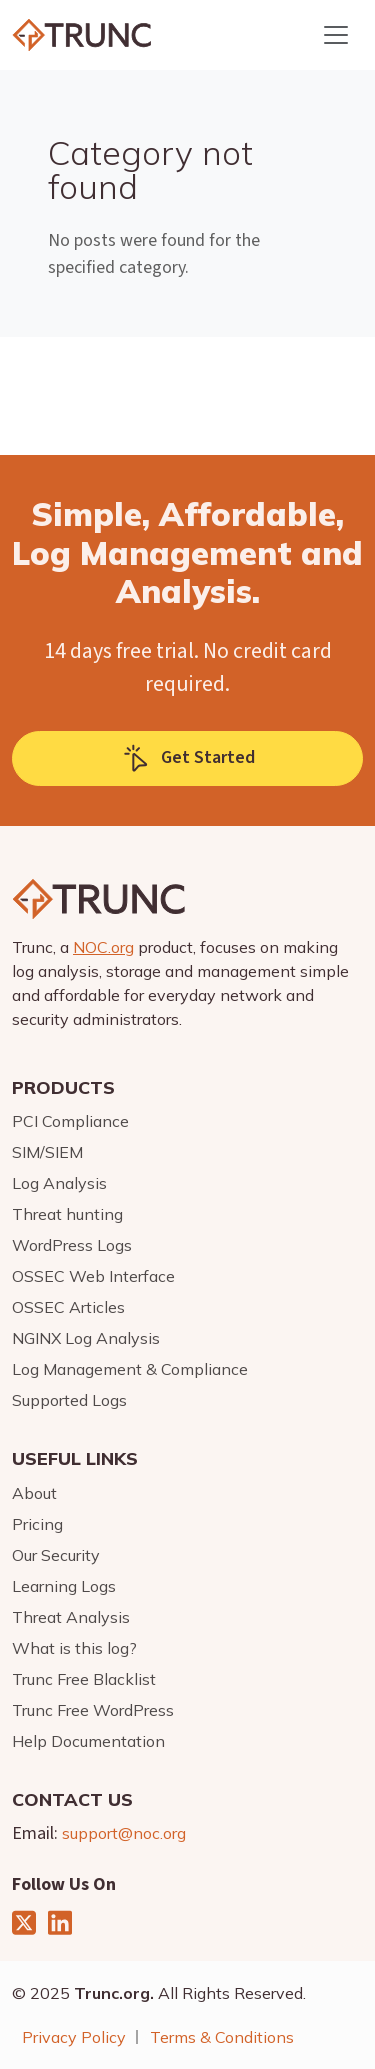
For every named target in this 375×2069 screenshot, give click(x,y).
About (34, 1493)
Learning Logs (64, 1586)
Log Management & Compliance (130, 1369)
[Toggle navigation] (336, 35)
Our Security (56, 1555)
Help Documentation (88, 1741)
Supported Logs (69, 1400)
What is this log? (74, 1648)
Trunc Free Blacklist (84, 1679)
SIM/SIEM (47, 1152)
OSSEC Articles (68, 1307)
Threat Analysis (71, 1617)
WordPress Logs (72, 1245)
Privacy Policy (74, 2037)
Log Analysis (59, 1183)
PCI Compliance (70, 1121)
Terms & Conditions (222, 2037)
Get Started (188, 758)
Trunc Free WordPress (93, 1710)
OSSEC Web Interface (93, 1276)
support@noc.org (124, 1833)
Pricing (37, 1524)
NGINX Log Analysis (86, 1338)
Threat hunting (67, 1214)
